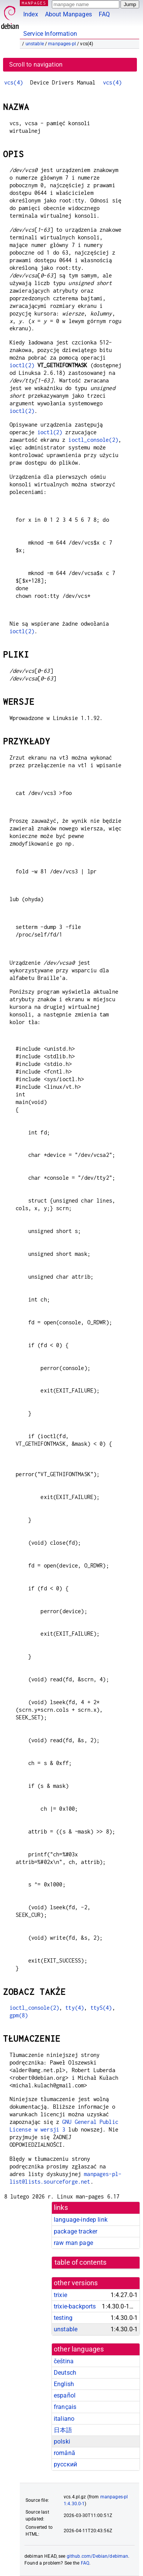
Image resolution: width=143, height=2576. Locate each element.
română (64, 2453)
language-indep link (81, 2219)
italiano (64, 2418)
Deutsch (65, 2372)
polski (62, 2441)
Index (30, 14)
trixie (60, 2295)
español (65, 2395)
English (64, 2384)
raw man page (73, 2242)
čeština (64, 2361)
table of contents (81, 2262)
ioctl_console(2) (93, 440)
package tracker (75, 2231)
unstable (35, 43)
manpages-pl (62, 43)
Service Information (50, 33)
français (65, 2406)
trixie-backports (75, 2306)
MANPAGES (34, 2)
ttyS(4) (101, 2007)
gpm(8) (19, 2015)
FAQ (104, 14)
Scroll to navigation (36, 64)
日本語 (63, 2430)
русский (65, 2464)
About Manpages (68, 14)
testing (63, 2317)
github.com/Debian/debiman (98, 2556)
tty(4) (74, 2007)
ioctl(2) (22, 365)
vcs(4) (13, 82)
